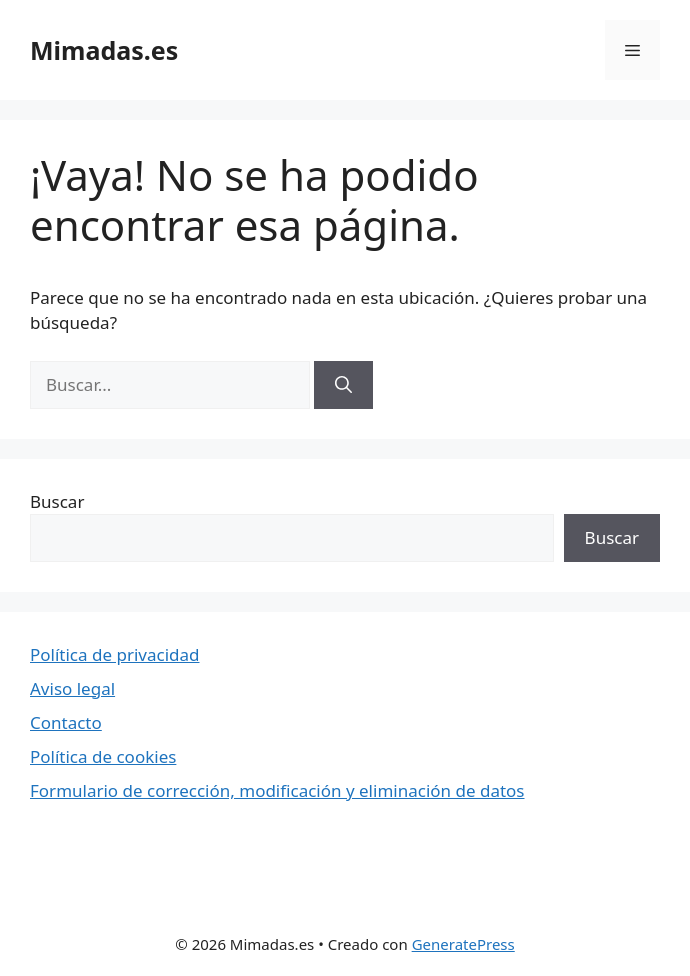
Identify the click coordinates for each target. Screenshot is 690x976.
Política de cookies (103, 756)
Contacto (66, 722)
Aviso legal (72, 688)
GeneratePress (463, 944)
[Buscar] (343, 385)
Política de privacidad (114, 654)
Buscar (57, 501)
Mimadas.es (104, 50)
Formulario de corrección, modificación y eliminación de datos (277, 790)
